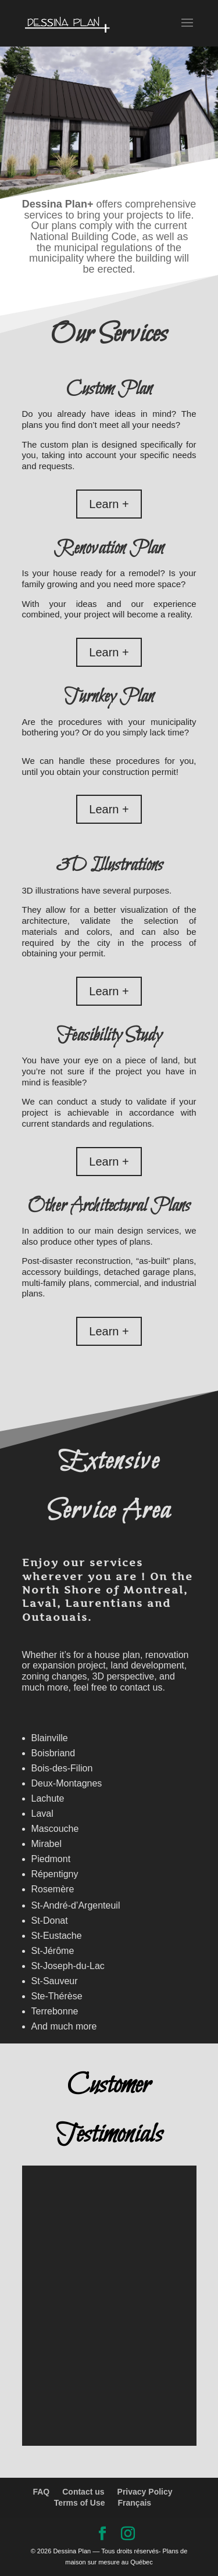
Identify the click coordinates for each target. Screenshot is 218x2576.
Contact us (83, 2491)
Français (135, 2502)
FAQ (41, 2491)
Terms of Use (79, 2502)
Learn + (108, 504)
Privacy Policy (145, 2491)
